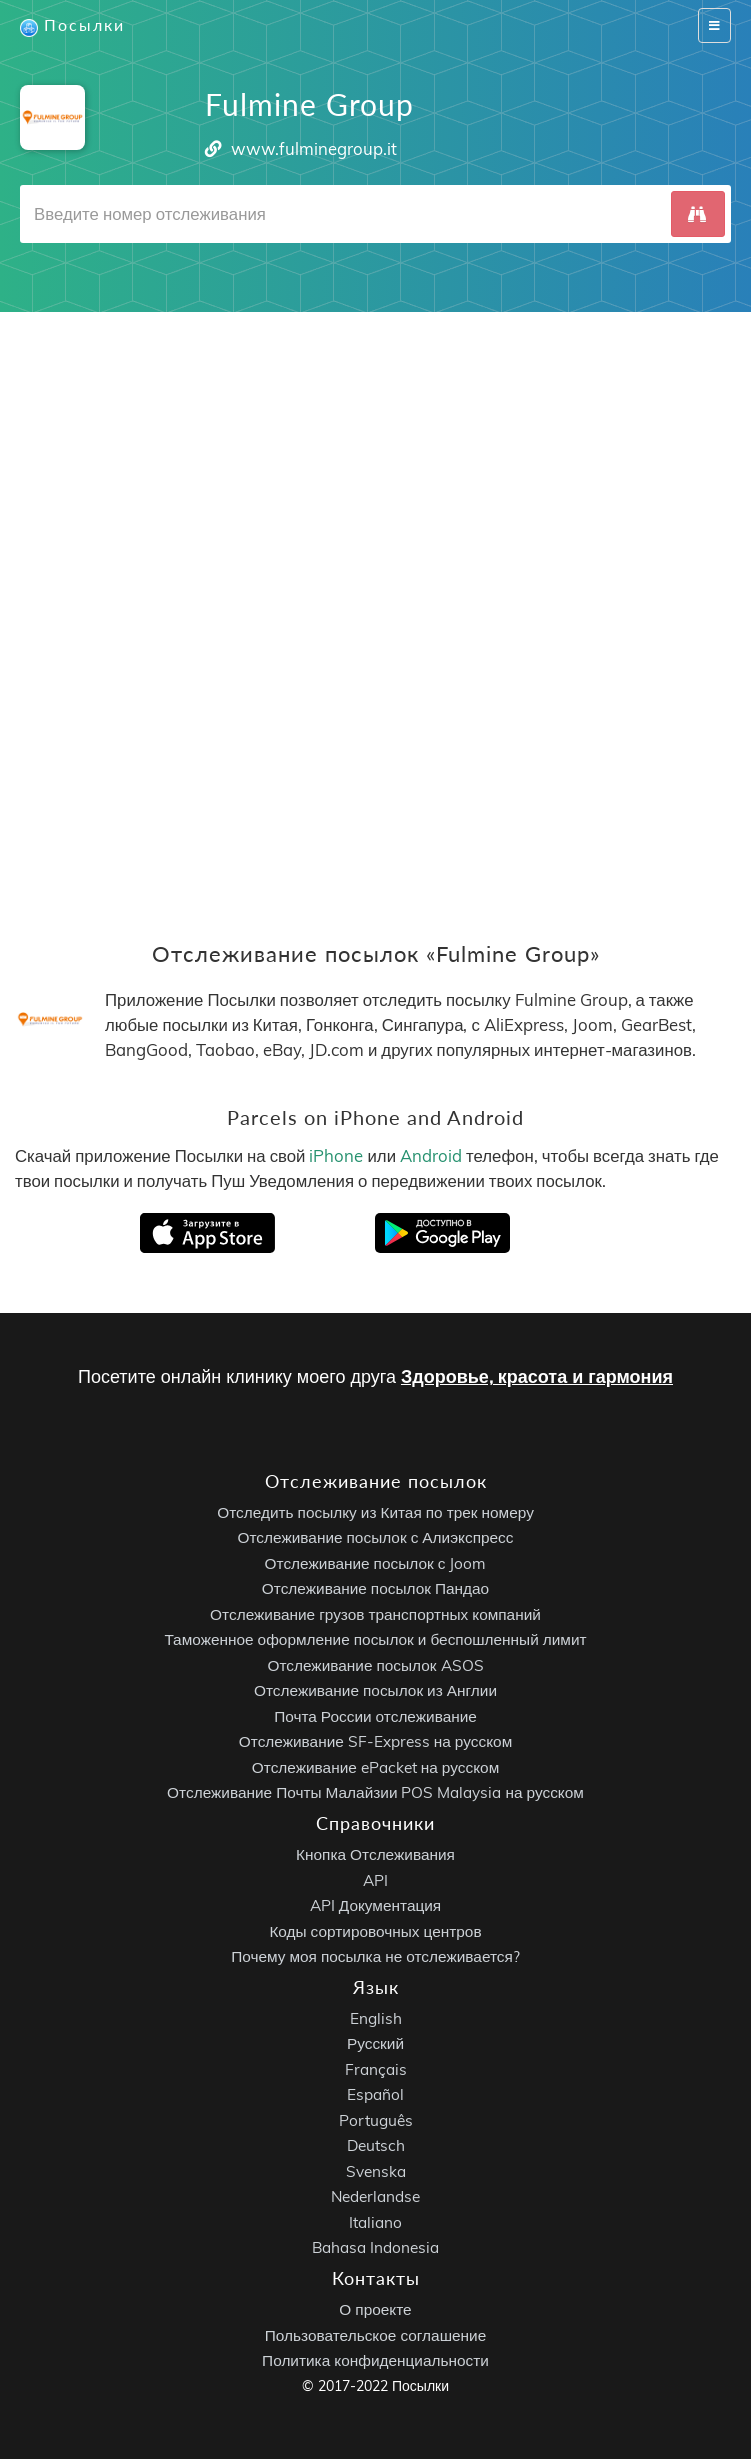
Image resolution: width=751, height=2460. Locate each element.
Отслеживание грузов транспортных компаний (375, 1614)
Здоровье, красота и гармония (537, 1377)
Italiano (375, 2222)
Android (431, 1155)
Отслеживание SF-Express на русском (375, 1742)
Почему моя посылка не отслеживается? (375, 1957)
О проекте (375, 2310)
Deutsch (376, 2146)
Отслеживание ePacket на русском (375, 1767)
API (375, 1880)
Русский (375, 2044)
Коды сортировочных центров (375, 1931)
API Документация (375, 1906)
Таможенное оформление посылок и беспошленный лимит (375, 1640)
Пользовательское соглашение (375, 2335)
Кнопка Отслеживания (375, 1855)
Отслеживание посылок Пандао (375, 1589)
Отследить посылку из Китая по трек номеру (375, 1512)
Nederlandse (375, 2197)
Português (376, 2120)
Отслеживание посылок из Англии (375, 1691)
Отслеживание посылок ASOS (375, 1665)
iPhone (336, 1155)
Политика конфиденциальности (375, 2361)
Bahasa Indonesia (375, 2248)
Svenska (376, 2171)
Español (375, 2095)
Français (376, 2069)
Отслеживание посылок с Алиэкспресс (376, 1538)
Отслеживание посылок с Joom (376, 1563)
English (376, 2018)
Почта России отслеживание (375, 1716)
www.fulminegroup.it (314, 148)
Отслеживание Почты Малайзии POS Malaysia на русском (375, 1793)
